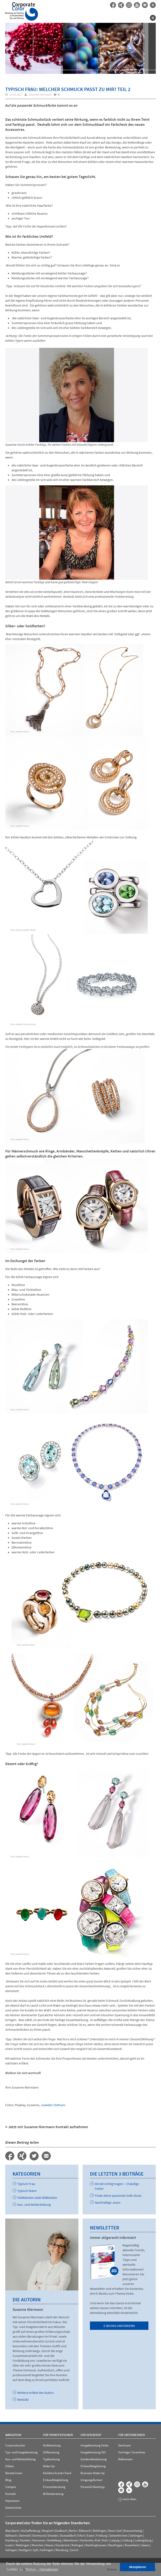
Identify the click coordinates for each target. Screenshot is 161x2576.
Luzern (9, 2545)
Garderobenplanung (93, 2459)
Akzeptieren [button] (137, 2567)
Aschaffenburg (30, 2531)
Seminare (124, 2445)
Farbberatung (52, 2445)
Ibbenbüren (70, 2540)
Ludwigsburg (143, 2540)
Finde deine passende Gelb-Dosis (116, 2195)
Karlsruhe (86, 2540)
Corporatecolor (15, 2445)
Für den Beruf (90, 2435)
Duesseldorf (67, 2535)
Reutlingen (115, 2545)
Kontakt (10, 2494)
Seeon (145, 2545)
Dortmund (38, 2535)
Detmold (24, 2535)
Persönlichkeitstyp (92, 2487)
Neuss (49, 2545)
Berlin (73, 2531)
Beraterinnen (13, 2473)
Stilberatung (51, 2452)
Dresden (53, 2535)
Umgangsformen (91, 2480)
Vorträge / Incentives (131, 2452)
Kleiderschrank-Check (57, 2473)
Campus (10, 2487)
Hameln (25, 2540)
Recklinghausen (96, 2545)
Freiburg (101, 2535)
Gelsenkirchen (118, 2535)
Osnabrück (62, 2545)
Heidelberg (54, 2540)
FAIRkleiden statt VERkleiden (35, 2197)
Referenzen (125, 2459)
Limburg (127, 2540)
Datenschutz (13, 2508)
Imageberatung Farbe (94, 2445)
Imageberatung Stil (93, 2452)
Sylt (35, 2550)
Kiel (97, 2540)
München (37, 2545)
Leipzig (114, 2540)
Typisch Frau (24, 2184)
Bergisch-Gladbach (54, 2531)
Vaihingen (46, 2550)
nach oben (127, 2499)
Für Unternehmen (131, 2435)
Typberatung (51, 2459)
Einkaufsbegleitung (55, 2480)
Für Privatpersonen (58, 2435)
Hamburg (11, 2540)
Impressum (12, 2501)
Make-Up (49, 2466)
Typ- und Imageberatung (21, 2452)
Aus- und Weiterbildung (32, 2204)
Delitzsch (11, 2535)
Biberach (85, 2531)
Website (21, 2399)
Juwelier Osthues (53, 2105)
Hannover (38, 2540)
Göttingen (136, 2535)
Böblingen (99, 2531)
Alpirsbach (12, 2531)
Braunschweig (132, 2531)
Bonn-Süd (114, 2531)
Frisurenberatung (54, 2487)
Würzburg (61, 2550)
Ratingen (77, 2545)
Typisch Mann (25, 2191)
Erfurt (81, 2535)
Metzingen (22, 2545)
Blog (8, 2480)
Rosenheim (132, 2545)
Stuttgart (25, 2550)
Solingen (11, 2550)
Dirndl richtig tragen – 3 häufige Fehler (114, 2186)
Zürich (74, 2550)
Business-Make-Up (92, 2473)
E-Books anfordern (119, 2326)
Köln (105, 2540)
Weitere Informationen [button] (41, 2569)
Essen (90, 2535)
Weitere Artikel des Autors (33, 2392)
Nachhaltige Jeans (105, 2202)
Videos (9, 2466)
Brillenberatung (53, 2494)
